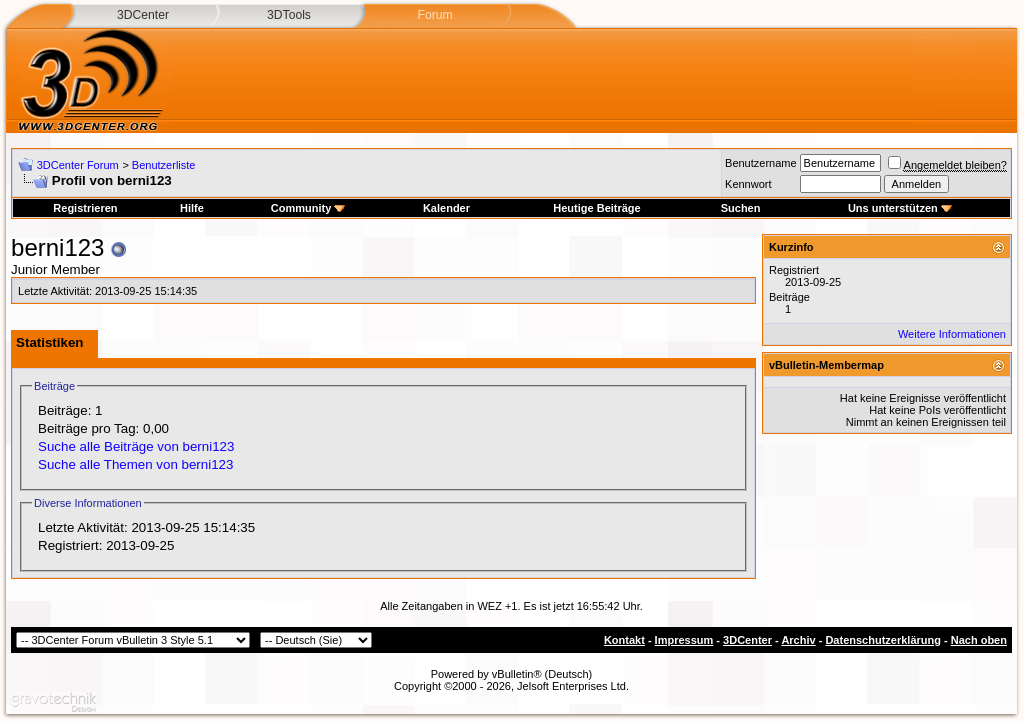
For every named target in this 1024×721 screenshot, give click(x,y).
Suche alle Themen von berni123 (135, 464)
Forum (434, 15)
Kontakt (624, 640)
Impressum (684, 640)
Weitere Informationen (952, 334)
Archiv (798, 640)
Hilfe (192, 208)
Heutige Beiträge (596, 208)
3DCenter (143, 15)
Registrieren (85, 208)
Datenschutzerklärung (883, 640)
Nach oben (979, 640)
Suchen (741, 208)
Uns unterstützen (900, 208)
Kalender (446, 208)
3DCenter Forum (78, 165)
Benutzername (761, 163)
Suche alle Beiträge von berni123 (136, 446)
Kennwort (748, 184)
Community (308, 208)
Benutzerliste (164, 165)
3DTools (289, 15)
